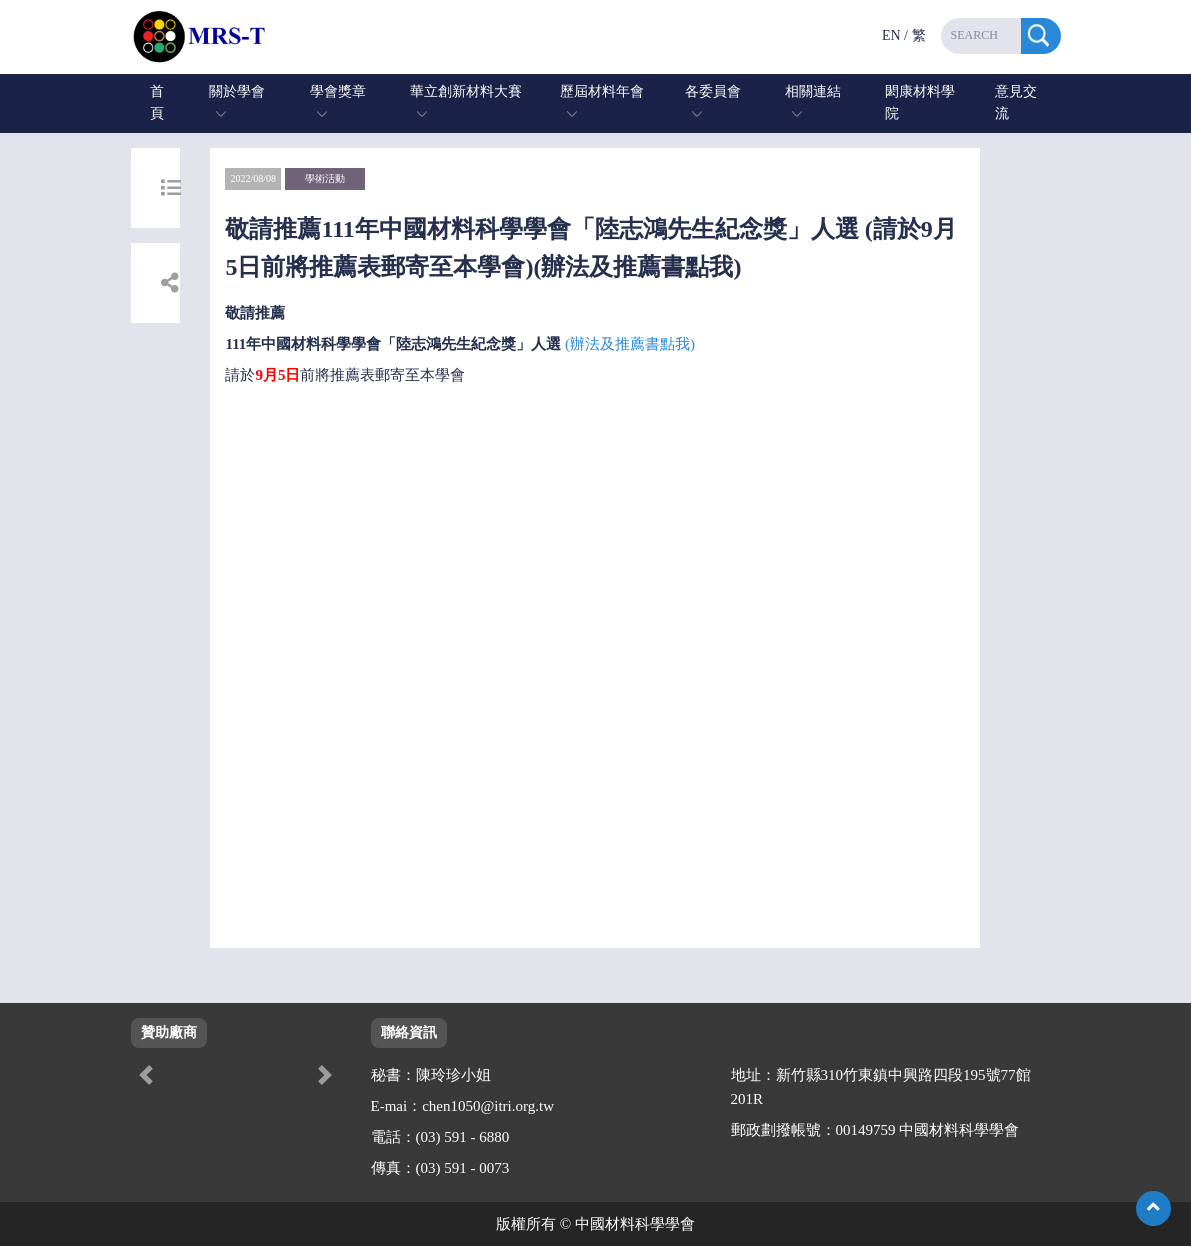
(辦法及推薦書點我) (630, 344)
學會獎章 (338, 91)
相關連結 (813, 91)
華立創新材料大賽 (466, 91)
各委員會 (713, 91)
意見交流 (1016, 102)
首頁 (157, 102)
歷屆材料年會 (602, 91)
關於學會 (237, 91)
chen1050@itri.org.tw (488, 1106)
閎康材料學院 (920, 102)
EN (891, 35)
